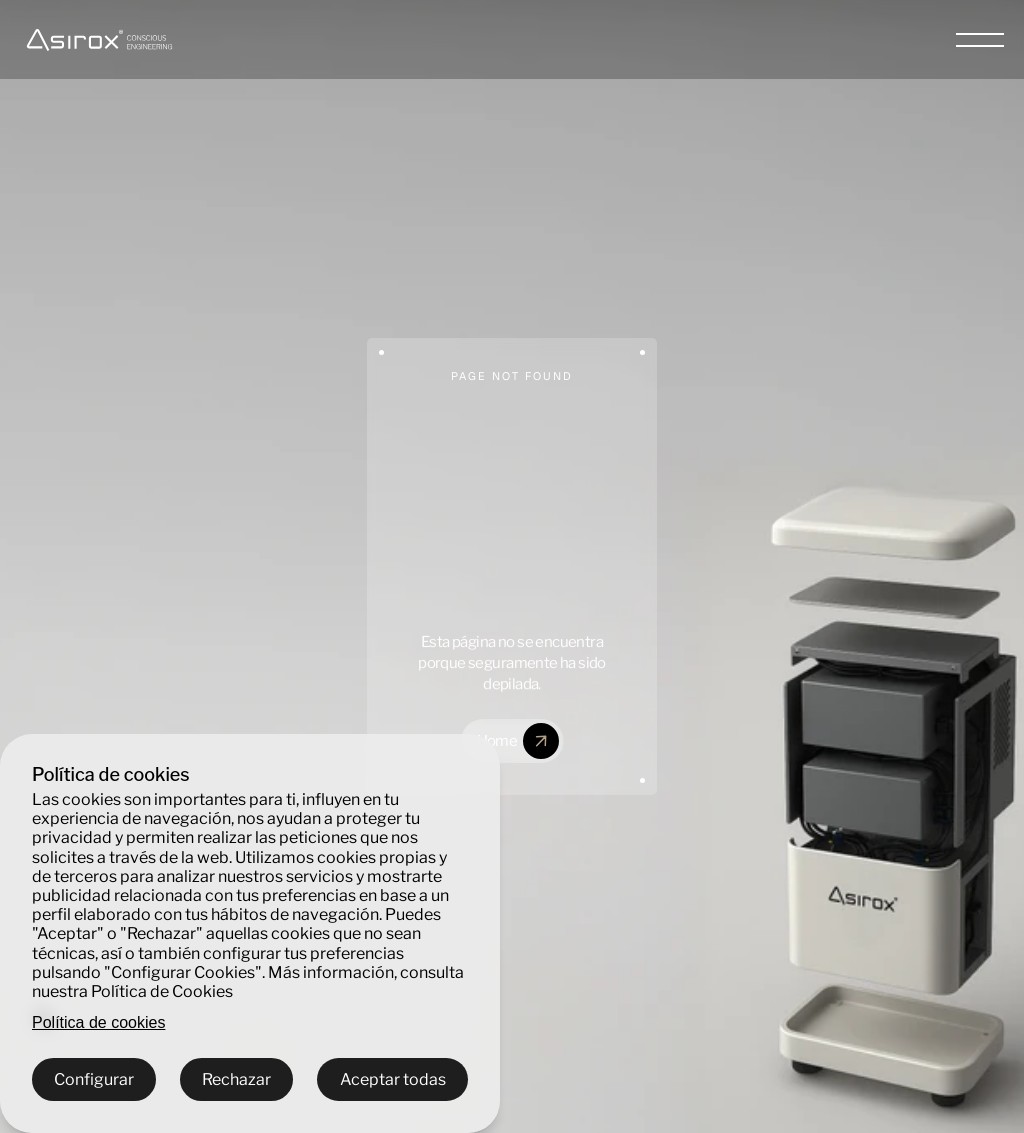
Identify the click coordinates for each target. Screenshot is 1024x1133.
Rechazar (236, 1079)
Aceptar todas (393, 1079)
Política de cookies (98, 1022)
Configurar (94, 1079)
